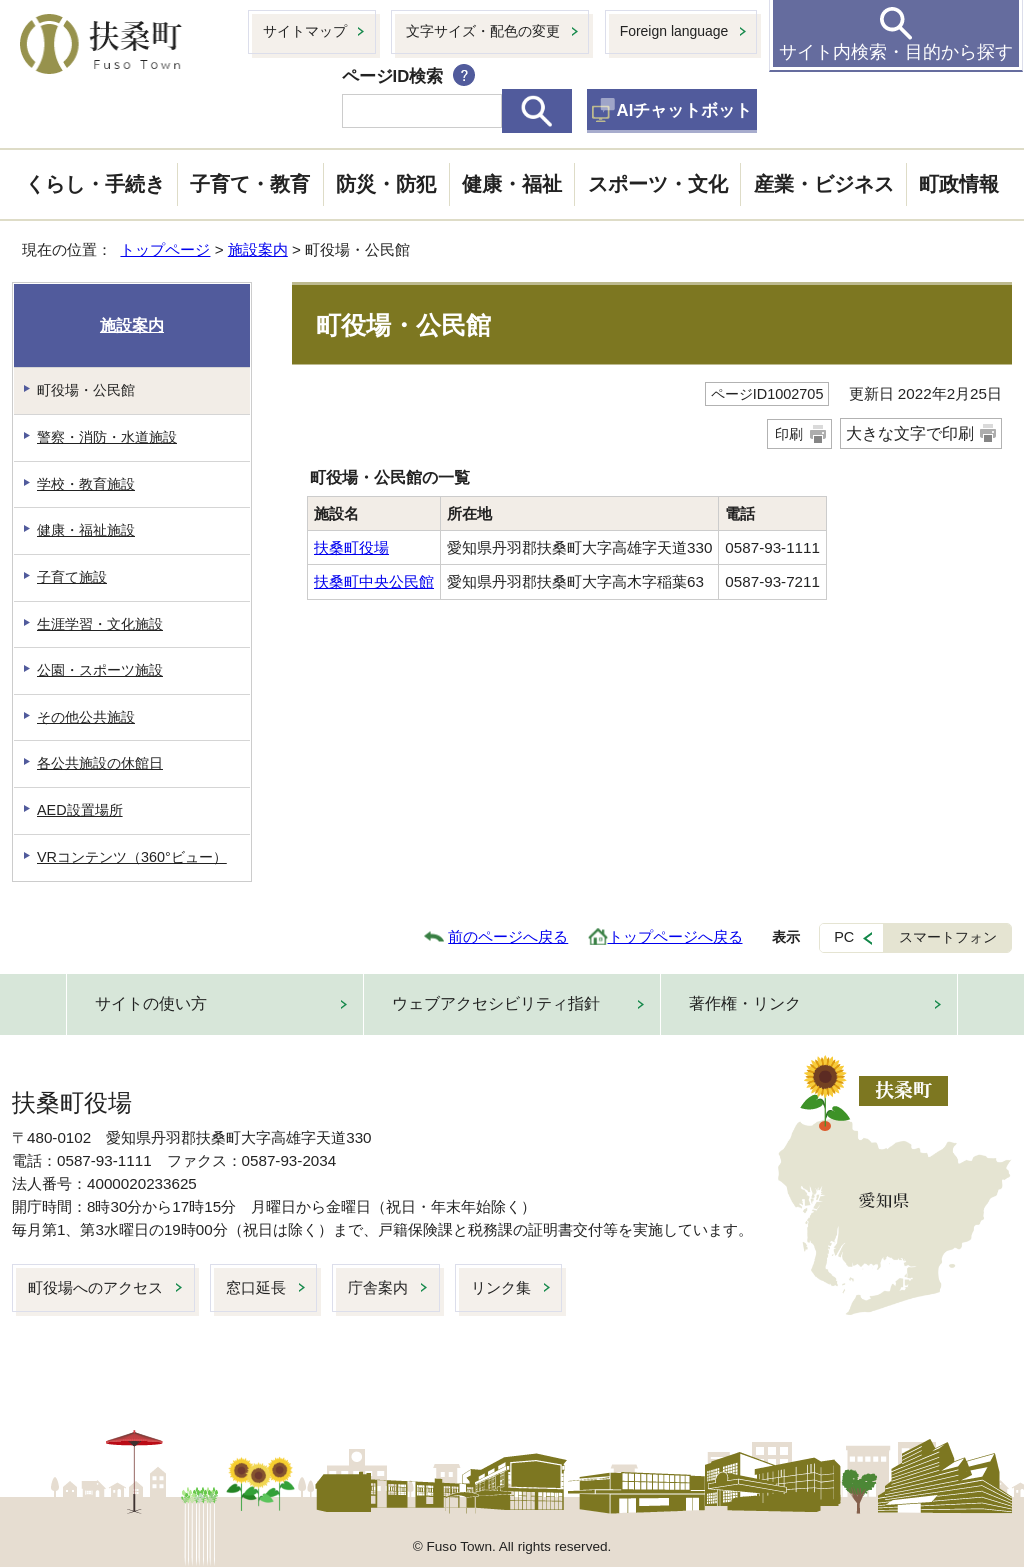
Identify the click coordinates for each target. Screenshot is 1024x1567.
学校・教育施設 (86, 484)
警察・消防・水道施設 (107, 437)
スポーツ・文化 (658, 184)
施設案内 (258, 249)
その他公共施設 (86, 717)
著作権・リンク (745, 1003)
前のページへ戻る (508, 936)
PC (844, 937)
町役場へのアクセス (95, 1287)
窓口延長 (256, 1287)
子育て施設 (72, 577)
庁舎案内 (378, 1287)
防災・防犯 (386, 184)
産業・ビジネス (824, 184)
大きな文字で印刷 (910, 433)
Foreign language (674, 31)
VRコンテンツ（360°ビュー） (132, 857)
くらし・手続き (95, 184)
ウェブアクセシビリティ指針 (496, 1003)
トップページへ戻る (675, 936)
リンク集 (501, 1287)
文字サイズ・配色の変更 (483, 31)
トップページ (165, 249)
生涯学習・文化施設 (100, 624)
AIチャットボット (685, 110)
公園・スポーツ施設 (100, 670)
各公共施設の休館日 (100, 763)
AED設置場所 (80, 810)
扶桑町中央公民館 (374, 581)
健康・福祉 (512, 184)
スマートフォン (948, 937)
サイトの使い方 (151, 1003)
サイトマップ (305, 31)
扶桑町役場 (351, 547)
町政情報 (959, 184)
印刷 (789, 434)
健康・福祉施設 (86, 530)
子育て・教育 (250, 184)
